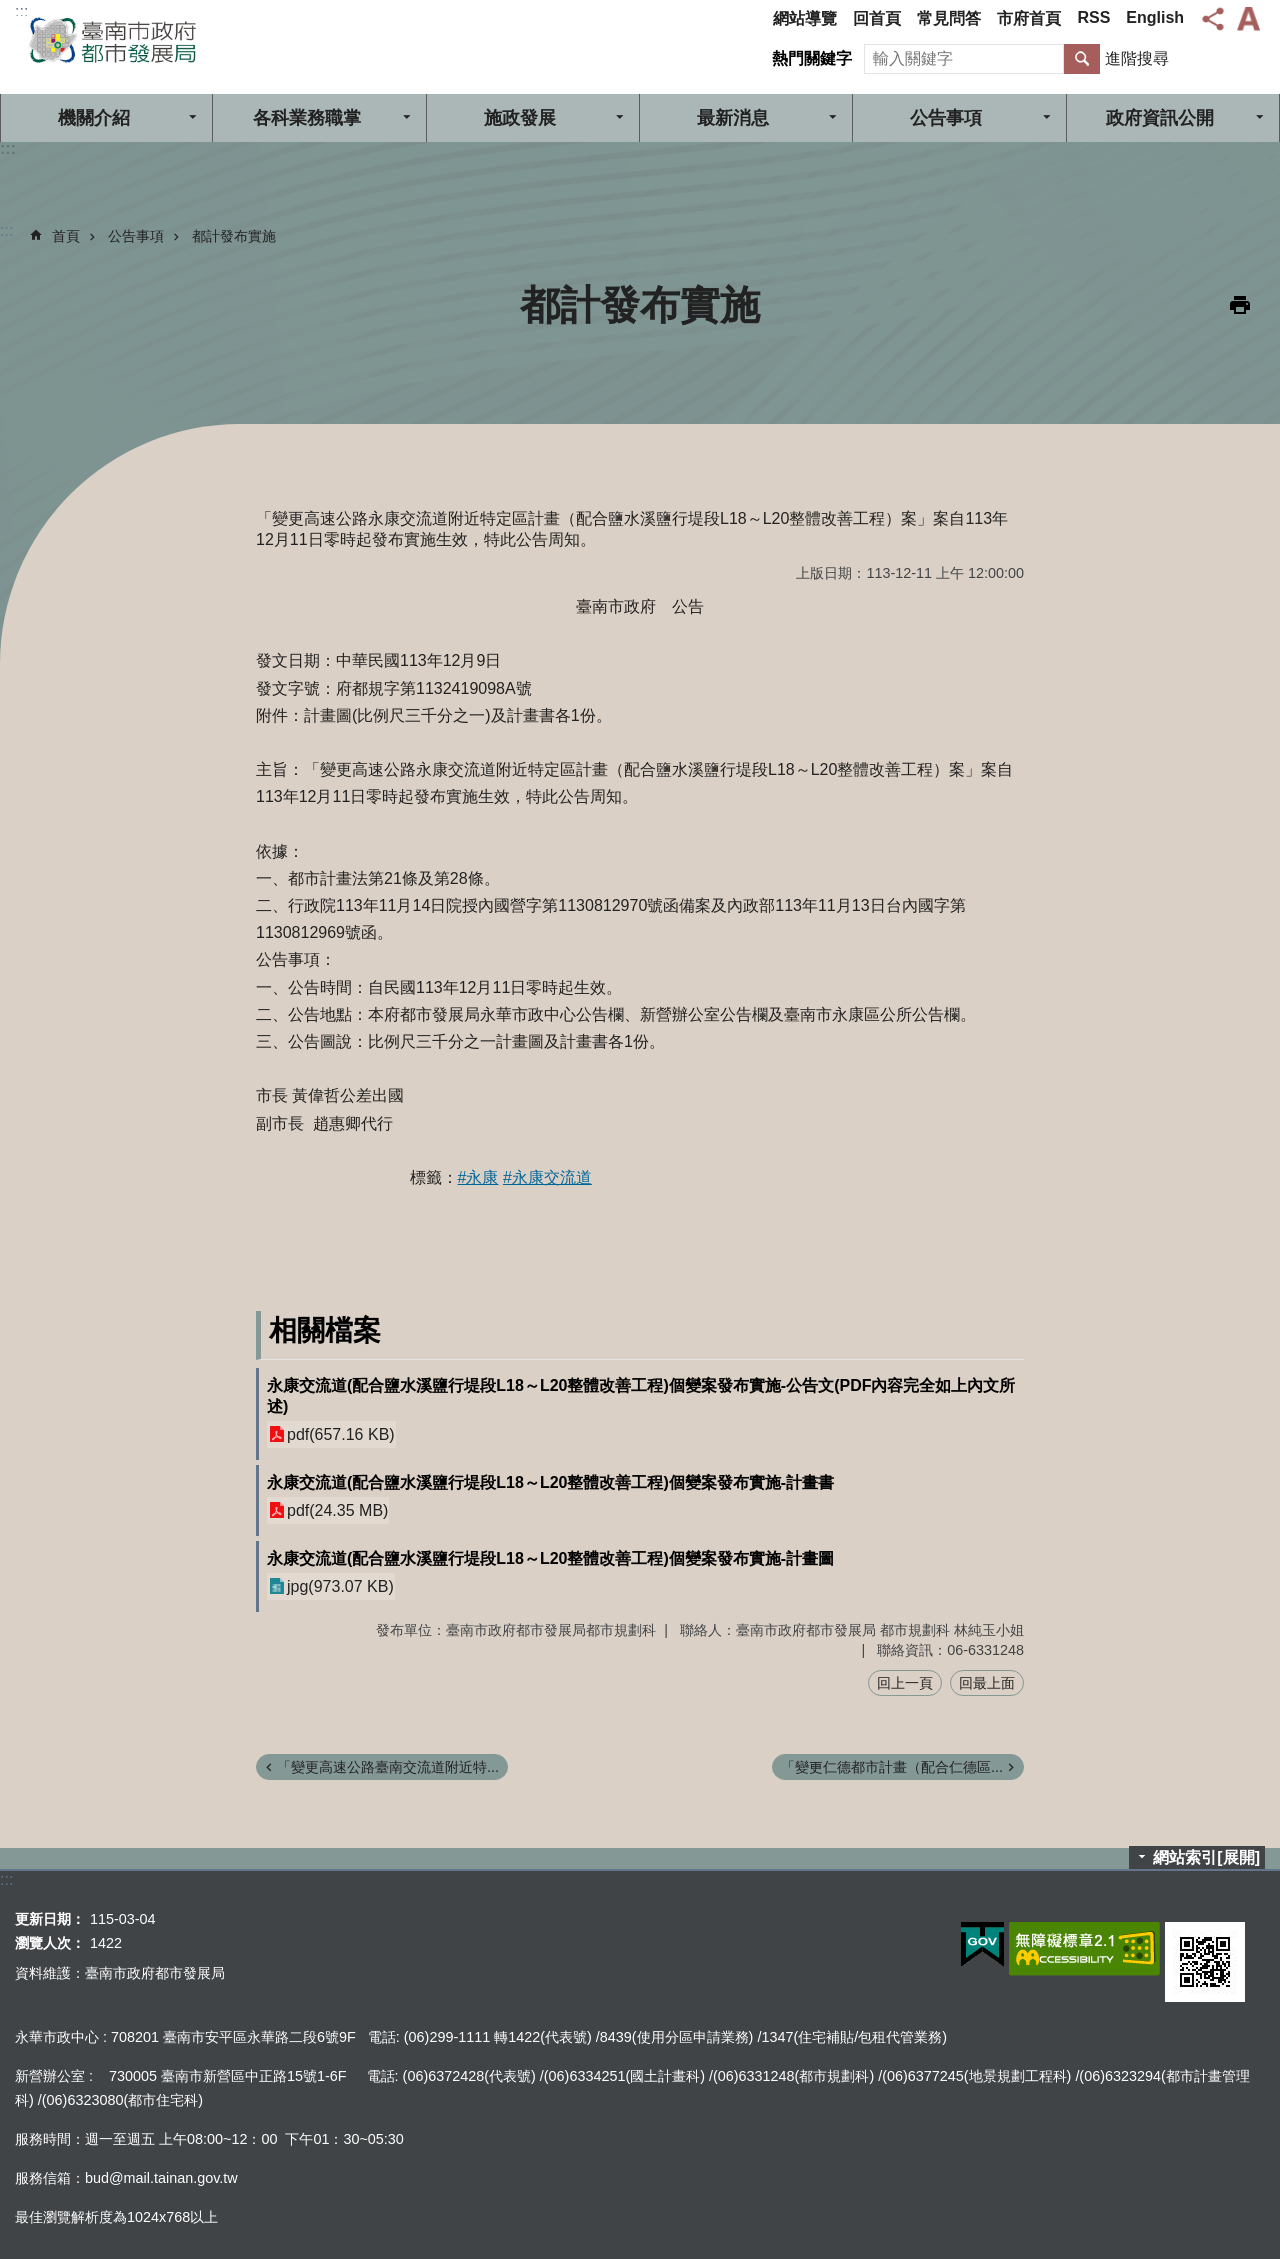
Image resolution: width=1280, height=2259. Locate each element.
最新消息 (733, 118)
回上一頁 (905, 1683)
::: (21, 11)
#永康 (478, 1177)
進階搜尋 (1137, 58)
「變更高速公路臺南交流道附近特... (388, 1767)
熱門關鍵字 (812, 58)
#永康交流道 (547, 1177)
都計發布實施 (234, 236)
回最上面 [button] (987, 1683)
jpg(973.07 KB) (340, 1586)
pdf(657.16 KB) (341, 1434)
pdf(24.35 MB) (337, 1510)
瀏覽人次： (50, 1943)
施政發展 (520, 118)
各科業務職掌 (307, 118)
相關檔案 (325, 1330)
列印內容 (1240, 305)
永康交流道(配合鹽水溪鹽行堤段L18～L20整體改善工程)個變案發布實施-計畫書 (550, 1482)
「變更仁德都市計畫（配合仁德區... (892, 1767)
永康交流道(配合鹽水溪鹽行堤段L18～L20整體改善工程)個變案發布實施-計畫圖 (550, 1558)
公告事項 (946, 118)
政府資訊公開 (1160, 118)
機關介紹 (94, 118)
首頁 (66, 236)
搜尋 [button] (1082, 59)
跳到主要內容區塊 (10, 10)
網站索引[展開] (1206, 1857)
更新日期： (50, 1919)
